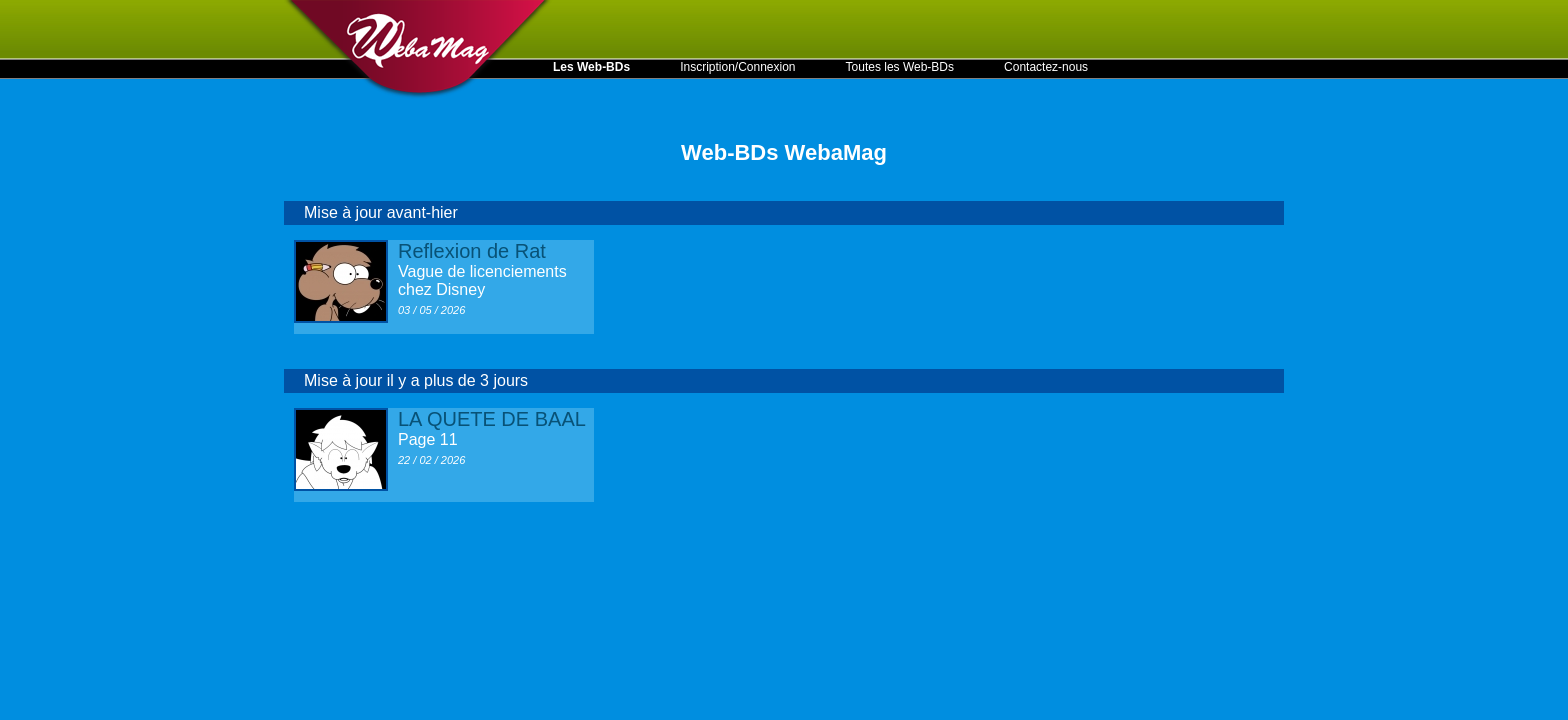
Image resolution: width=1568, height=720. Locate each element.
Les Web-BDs (591, 67)
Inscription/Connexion (737, 67)
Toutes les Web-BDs (900, 67)
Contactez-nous (1046, 67)
